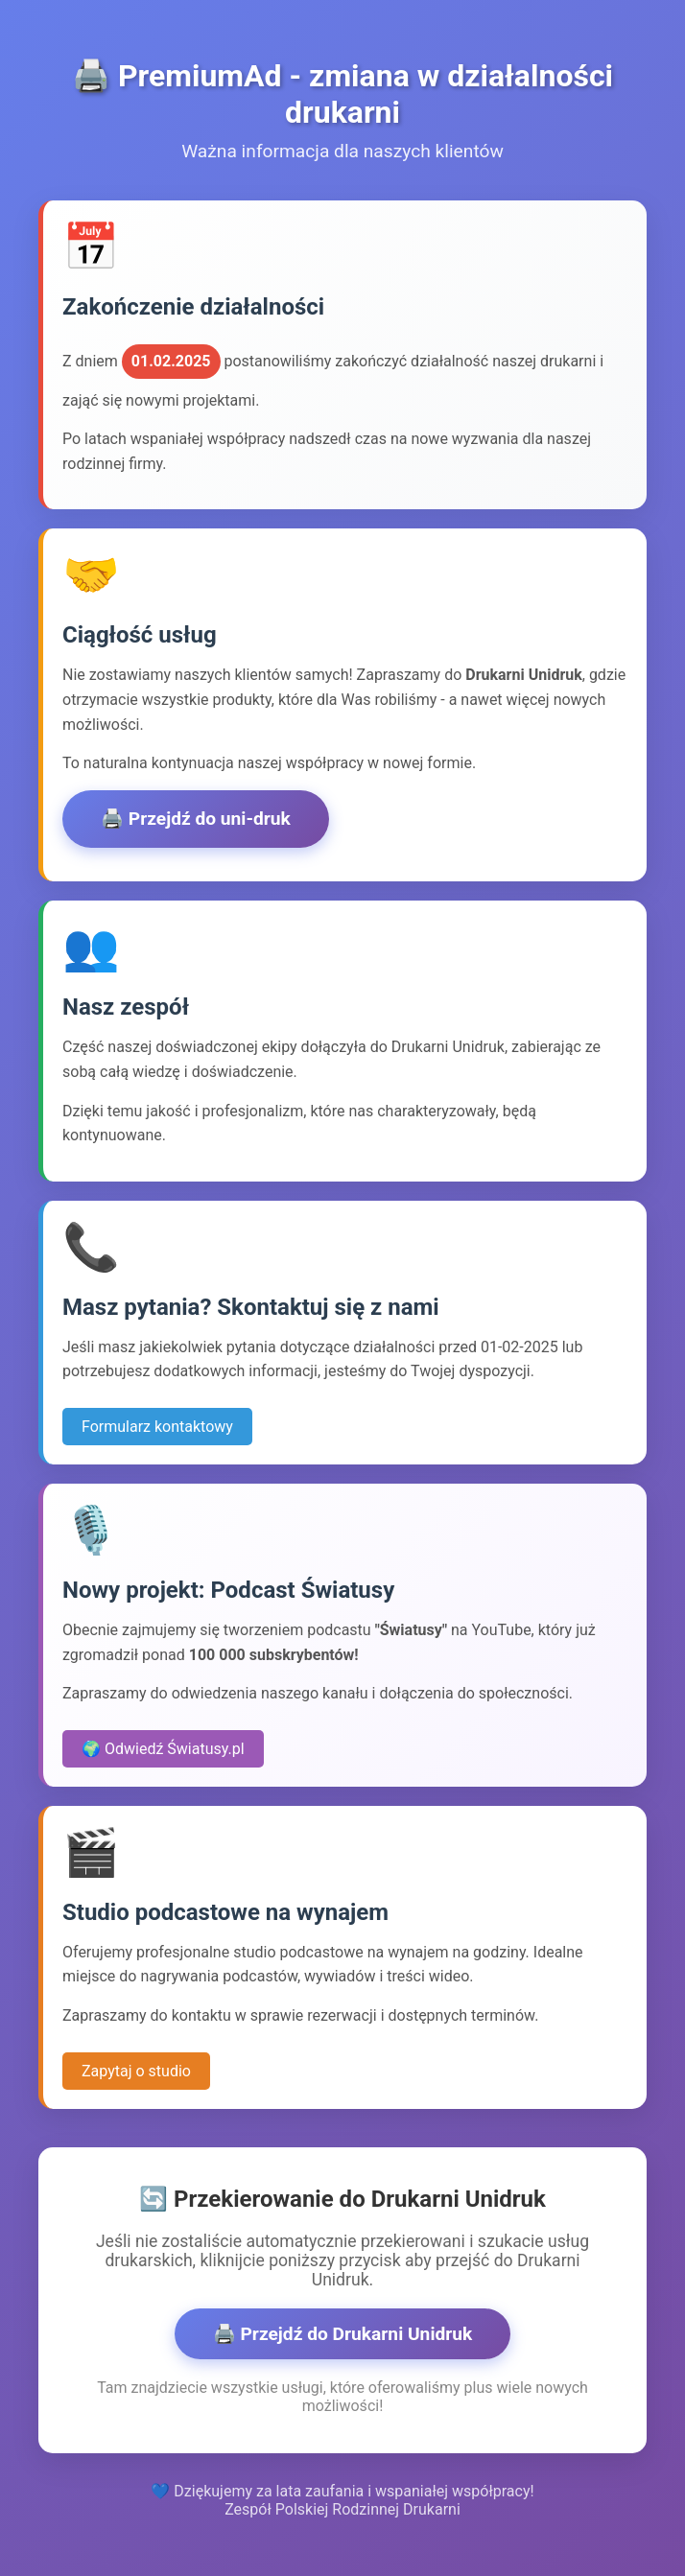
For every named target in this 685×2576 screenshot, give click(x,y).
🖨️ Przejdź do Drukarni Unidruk (343, 2334)
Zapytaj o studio (136, 2071)
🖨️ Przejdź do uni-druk (196, 819)
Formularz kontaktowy (157, 1426)
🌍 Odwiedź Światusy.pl (163, 1749)
